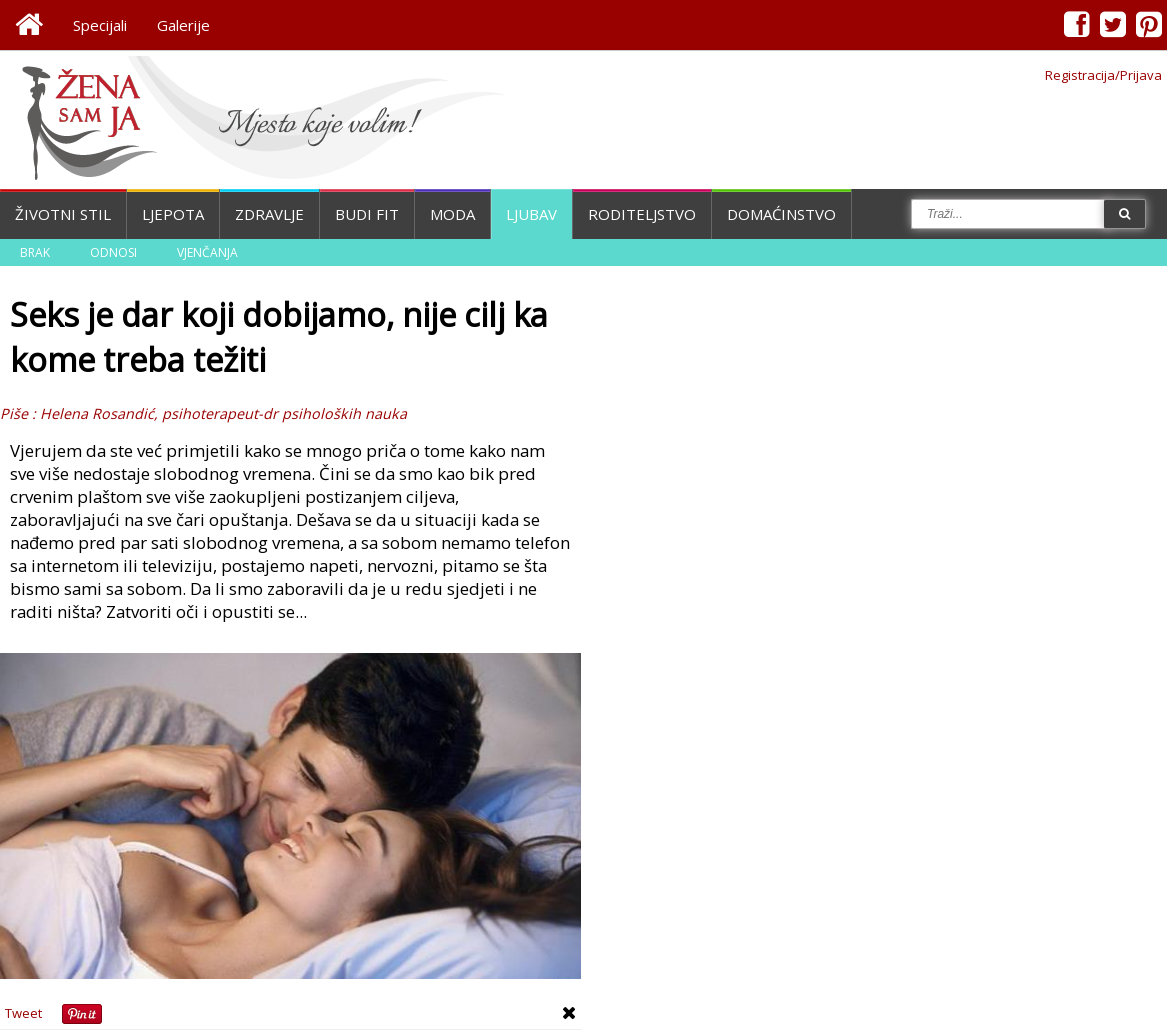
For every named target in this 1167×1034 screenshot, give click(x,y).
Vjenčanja (207, 252)
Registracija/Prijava (1103, 75)
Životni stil (63, 214)
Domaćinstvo (781, 214)
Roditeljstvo (642, 214)
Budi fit (367, 214)
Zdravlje (269, 214)
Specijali (100, 25)
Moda (452, 214)
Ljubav (531, 214)
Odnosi (113, 252)
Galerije (183, 25)
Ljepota (173, 214)
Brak (35, 252)
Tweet (23, 1013)
